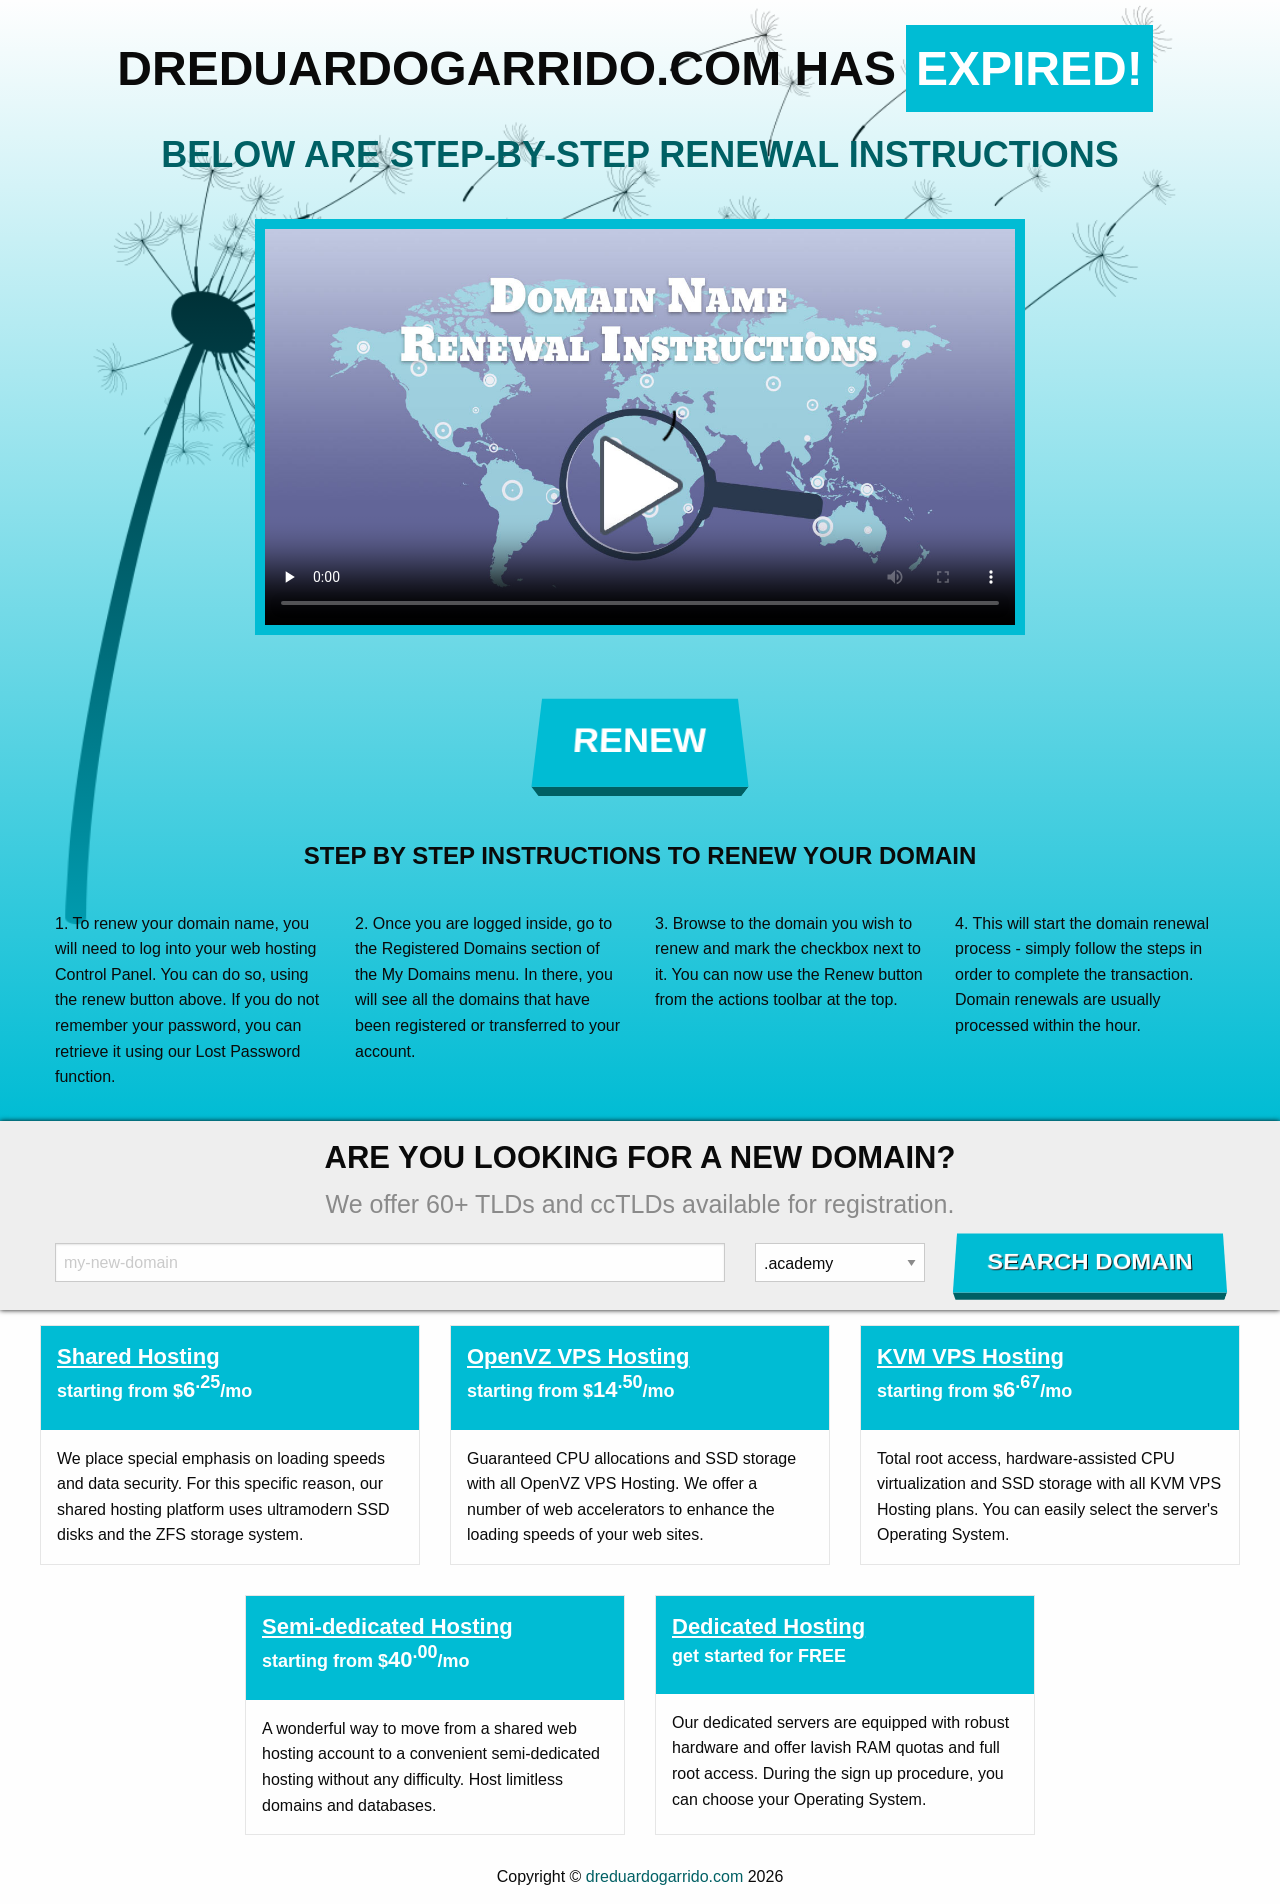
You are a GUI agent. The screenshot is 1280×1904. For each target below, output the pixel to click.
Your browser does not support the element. (640, 427)
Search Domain (1090, 1262)
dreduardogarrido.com (664, 1876)
